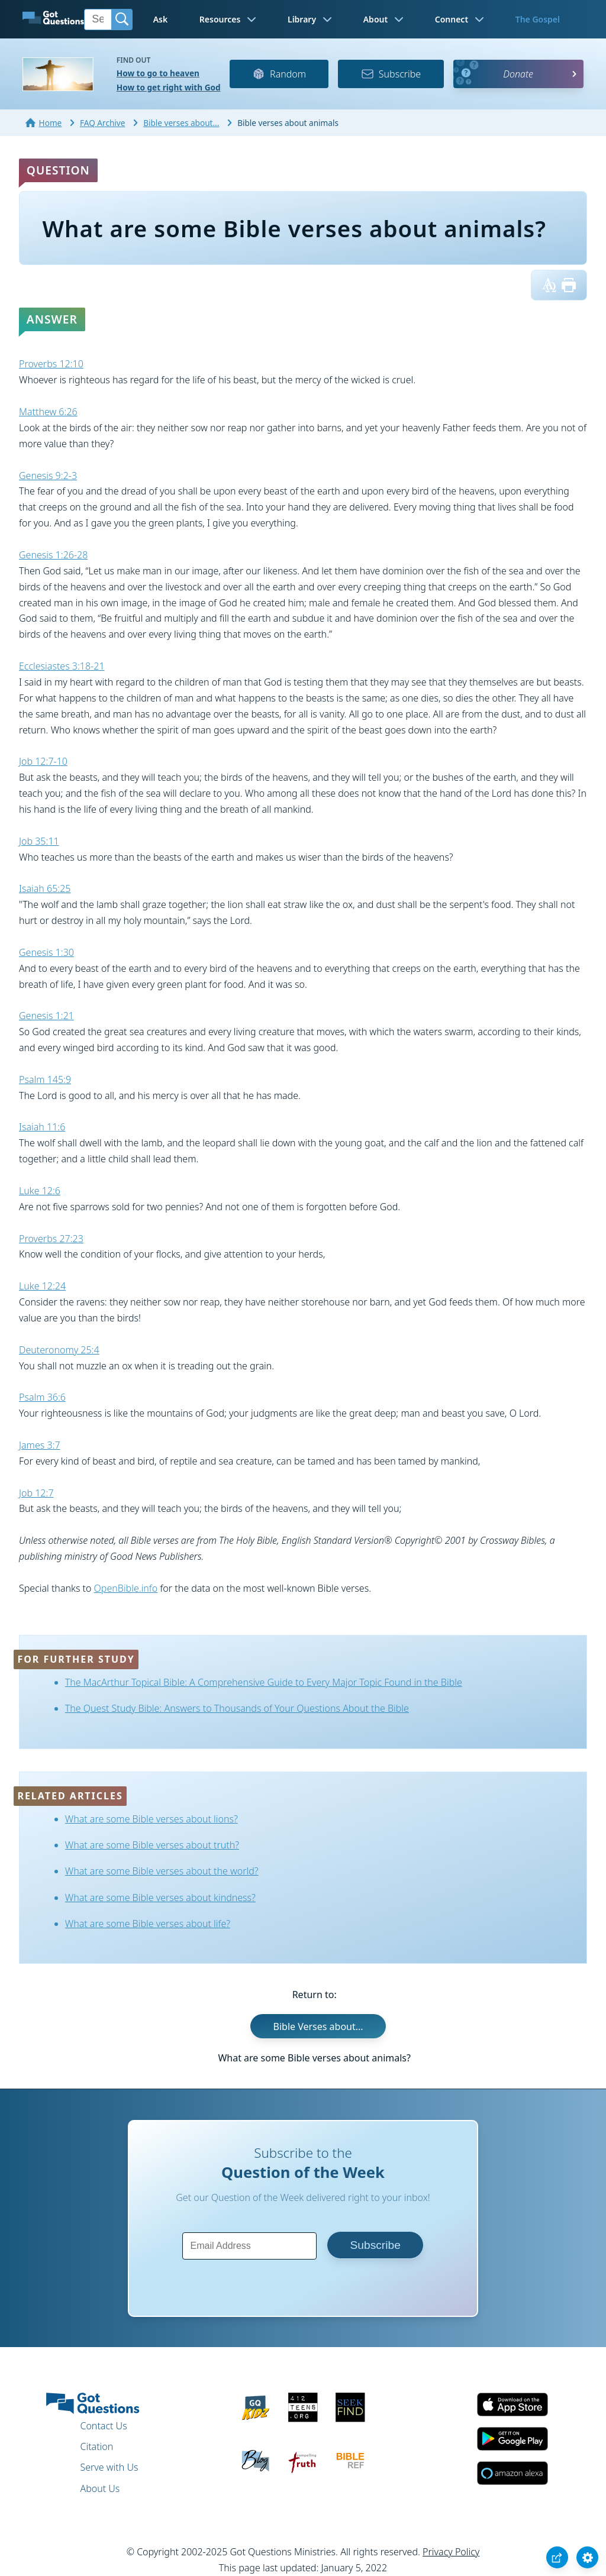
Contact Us (103, 2425)
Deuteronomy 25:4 (59, 1349)
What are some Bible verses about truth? (152, 1844)
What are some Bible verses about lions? (151, 1818)
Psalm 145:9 (45, 1079)
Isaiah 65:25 (44, 888)
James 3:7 (39, 1445)
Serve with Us (109, 2467)
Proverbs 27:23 (51, 1238)
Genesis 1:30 (46, 952)
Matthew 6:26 (48, 411)
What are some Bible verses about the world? (162, 1870)
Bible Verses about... (318, 2025)
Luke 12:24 (42, 1285)
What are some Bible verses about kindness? (160, 1897)
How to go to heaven (158, 73)
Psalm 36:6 (42, 1397)
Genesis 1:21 (46, 1015)
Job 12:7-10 (43, 761)
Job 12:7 (36, 1492)
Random (279, 73)
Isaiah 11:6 (42, 1126)
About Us (100, 2488)
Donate (518, 73)
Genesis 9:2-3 (48, 475)
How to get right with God (169, 87)
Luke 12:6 (39, 1190)
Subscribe (391, 73)
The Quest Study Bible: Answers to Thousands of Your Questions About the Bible (237, 1708)
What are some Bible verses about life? (147, 1923)
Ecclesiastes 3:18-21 (62, 666)
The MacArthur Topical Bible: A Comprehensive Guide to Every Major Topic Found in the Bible (263, 1682)
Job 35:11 (39, 841)
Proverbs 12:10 (51, 363)
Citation (96, 2446)
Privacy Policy (451, 2551)
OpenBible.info (126, 1588)
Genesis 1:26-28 (53, 554)
